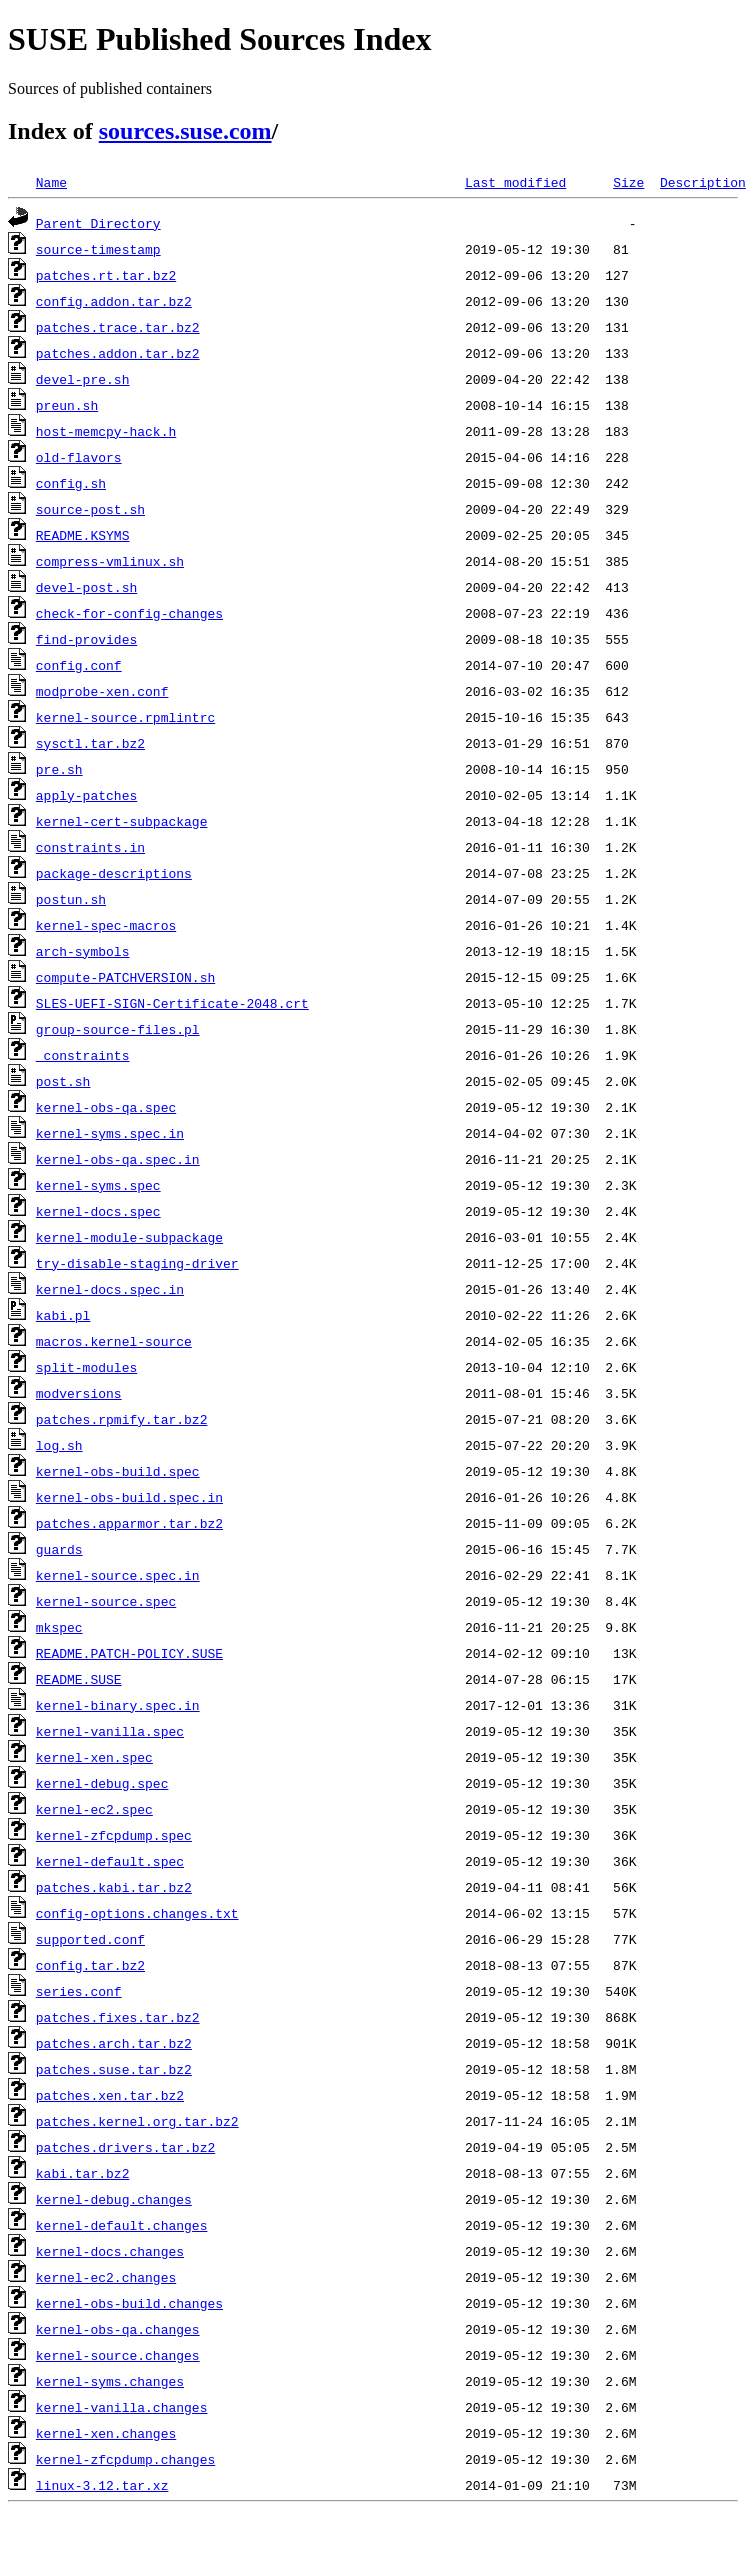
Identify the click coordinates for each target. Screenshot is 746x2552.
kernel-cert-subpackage (122, 821)
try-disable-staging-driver (137, 1263)
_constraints (83, 1055)
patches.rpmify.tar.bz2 (122, 1419)
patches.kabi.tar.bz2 (114, 1887)
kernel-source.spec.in (118, 1575)
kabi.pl (63, 1315)
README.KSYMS (83, 535)
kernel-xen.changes (106, 2433)
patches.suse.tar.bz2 (114, 2069)
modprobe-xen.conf (102, 691)
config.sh (71, 483)
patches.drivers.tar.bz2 (125, 2147)
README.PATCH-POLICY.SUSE (129, 1653)
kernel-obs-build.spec (118, 1471)
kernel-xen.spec (94, 1757)
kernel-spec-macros (106, 925)
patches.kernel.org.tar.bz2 (137, 2121)
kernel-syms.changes (110, 2381)
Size (628, 182)
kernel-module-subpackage (129, 1237)
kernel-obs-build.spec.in (129, 1497)
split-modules (86, 1367)
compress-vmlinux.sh (110, 561)
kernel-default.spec (110, 1861)
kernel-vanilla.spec (110, 1731)
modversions (79, 1393)
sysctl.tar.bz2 (90, 743)
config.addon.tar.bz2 (114, 301)
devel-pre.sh (83, 379)
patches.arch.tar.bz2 (114, 2043)
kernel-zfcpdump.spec (114, 1835)
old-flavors (79, 457)
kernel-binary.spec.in (118, 1705)
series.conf (79, 1991)
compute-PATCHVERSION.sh (125, 977)
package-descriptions (114, 873)
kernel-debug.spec (102, 1783)
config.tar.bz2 (90, 1965)
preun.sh (67, 405)
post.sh (63, 1081)
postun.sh (71, 899)
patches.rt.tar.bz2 (106, 275)
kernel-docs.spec (98, 1211)
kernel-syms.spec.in (110, 1133)
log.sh (59, 1445)
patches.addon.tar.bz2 (118, 353)
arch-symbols (83, 951)
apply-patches (86, 795)
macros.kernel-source (114, 1341)
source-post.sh (90, 509)
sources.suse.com (185, 131)
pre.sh (59, 769)
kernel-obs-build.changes (129, 2303)
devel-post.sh (86, 587)
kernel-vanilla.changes (122, 2407)
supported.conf (90, 1939)
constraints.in (90, 847)
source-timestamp (98, 249)
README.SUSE (79, 1679)
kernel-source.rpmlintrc (125, 717)
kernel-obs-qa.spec (106, 1107)
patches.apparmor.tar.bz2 (129, 1523)
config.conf (79, 665)
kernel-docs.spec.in (110, 1289)
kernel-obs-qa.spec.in (118, 1159)
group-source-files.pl (118, 1029)
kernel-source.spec (106, 1601)
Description (703, 182)
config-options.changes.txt (137, 1913)
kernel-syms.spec (98, 1185)
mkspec (59, 1627)
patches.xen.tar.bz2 (110, 2095)
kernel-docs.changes (110, 2251)
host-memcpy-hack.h (106, 431)
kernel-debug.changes (114, 2199)
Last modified (515, 182)
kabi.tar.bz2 (83, 2173)
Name (51, 182)
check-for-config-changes (129, 613)
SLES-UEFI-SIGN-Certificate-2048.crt (172, 1003)
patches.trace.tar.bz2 (118, 327)
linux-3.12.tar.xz (102, 2485)
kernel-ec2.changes (106, 2277)
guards (59, 1549)
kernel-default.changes (122, 2225)
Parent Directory (98, 223)
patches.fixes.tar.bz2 (118, 2017)
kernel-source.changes (118, 2355)
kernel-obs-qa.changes (118, 2329)
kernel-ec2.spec (94, 1809)
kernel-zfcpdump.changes (125, 2459)
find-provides (86, 639)
